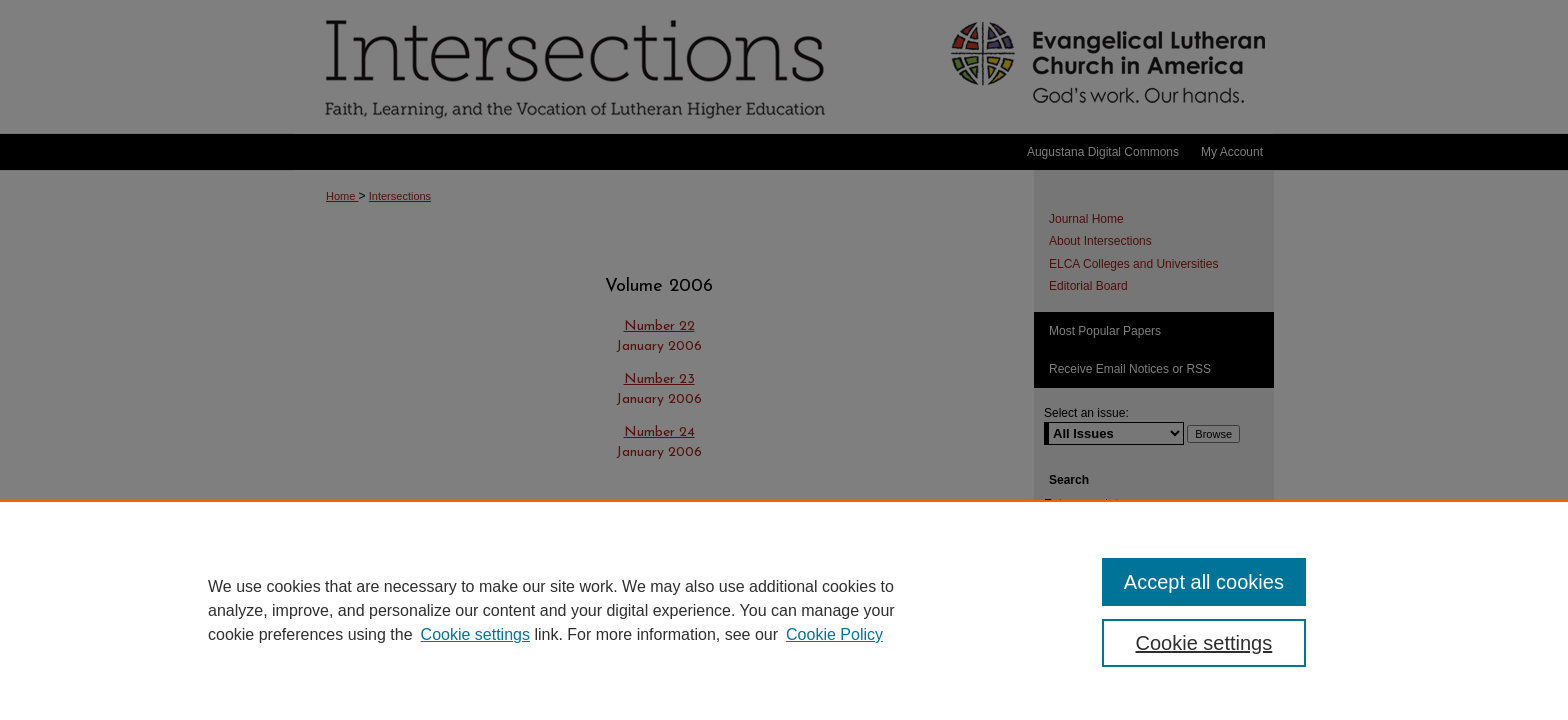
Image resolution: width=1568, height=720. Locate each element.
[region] (784, 610)
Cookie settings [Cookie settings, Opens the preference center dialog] (1204, 643)
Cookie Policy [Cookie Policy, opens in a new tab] (834, 634)
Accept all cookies (1204, 582)
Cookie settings (475, 634)
